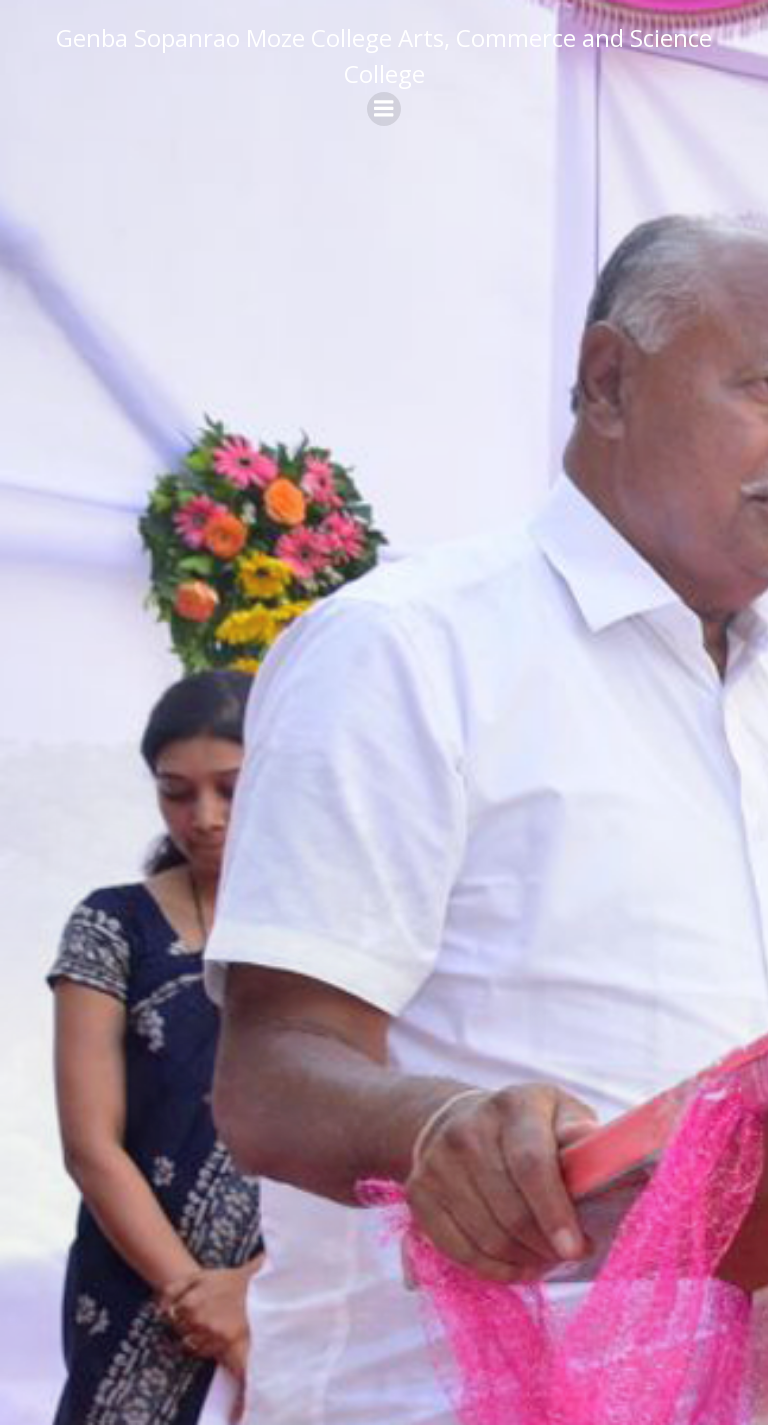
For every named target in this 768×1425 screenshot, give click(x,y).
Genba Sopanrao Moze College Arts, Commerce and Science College (384, 55)
